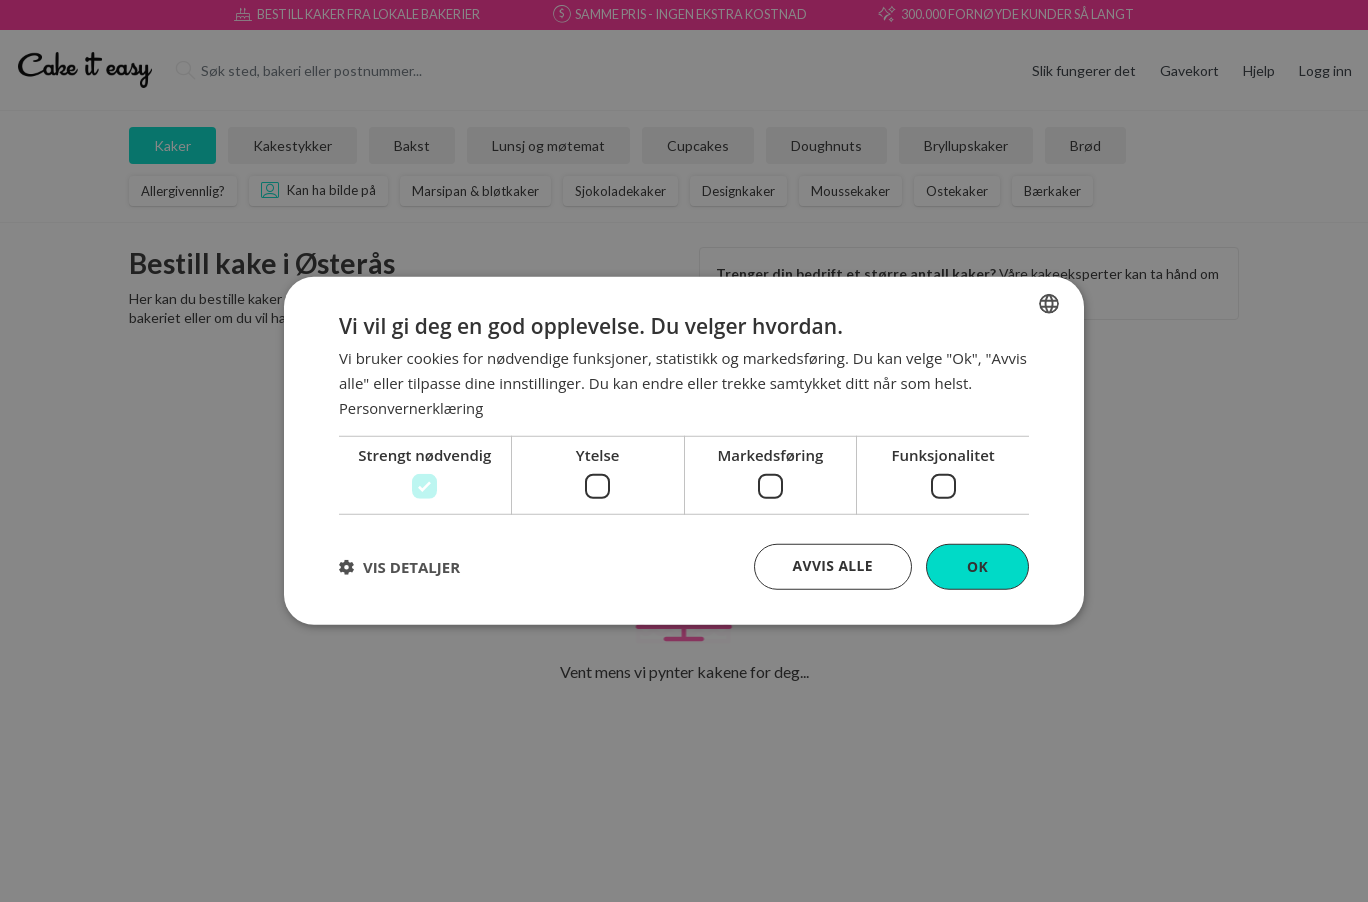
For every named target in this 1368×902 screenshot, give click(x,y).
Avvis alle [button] (832, 565)
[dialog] (684, 451)
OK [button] (977, 566)
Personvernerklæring (412, 407)
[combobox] (1049, 304)
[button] (399, 567)
